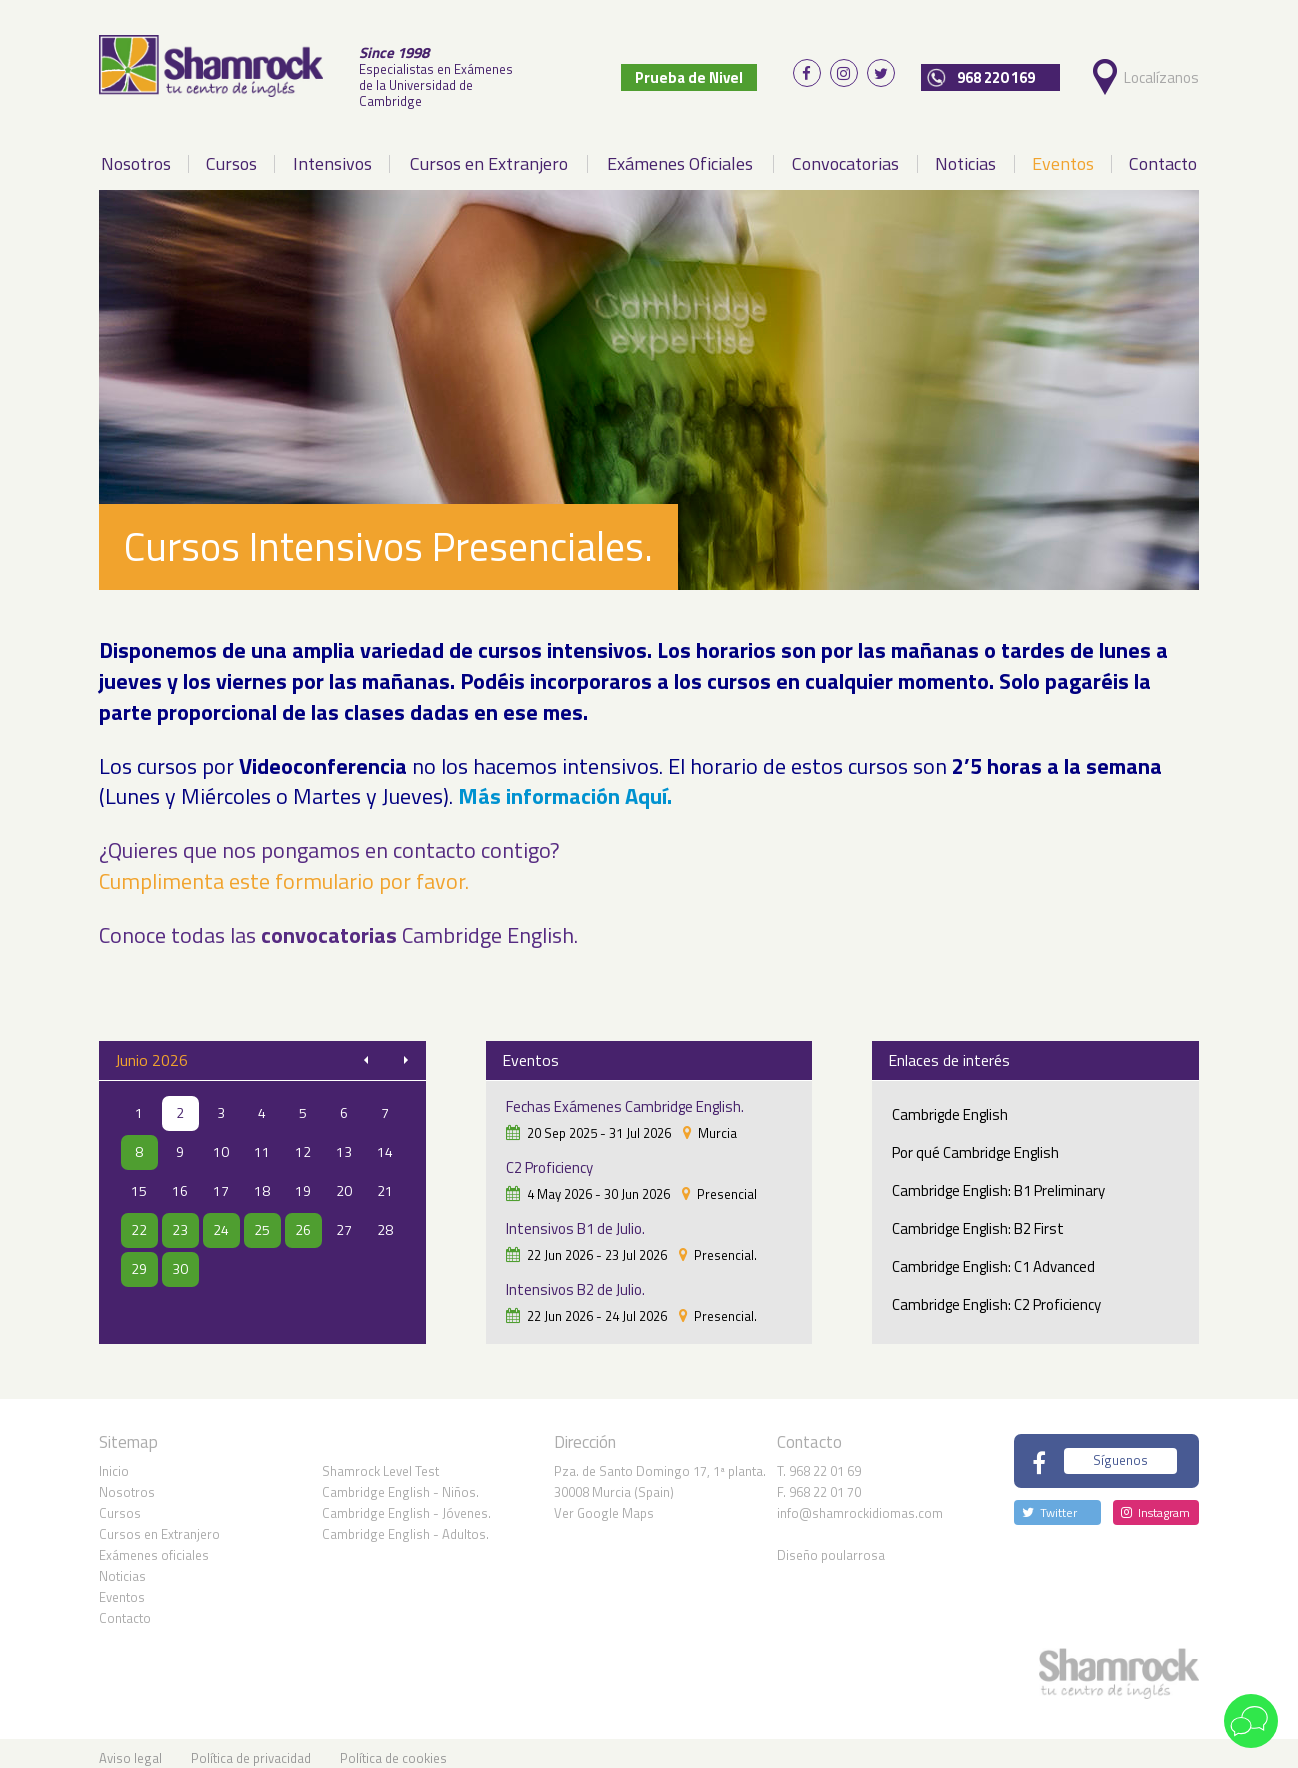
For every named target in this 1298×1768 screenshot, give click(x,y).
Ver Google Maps (604, 1503)
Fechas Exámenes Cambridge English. (625, 1098)
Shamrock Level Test (380, 1461)
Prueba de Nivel (710, 72)
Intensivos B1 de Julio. (575, 1220)
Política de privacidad (251, 1748)
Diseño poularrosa (831, 1545)
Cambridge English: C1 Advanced (993, 1258)
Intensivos (332, 154)
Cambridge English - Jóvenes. (406, 1503)
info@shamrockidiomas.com (860, 1503)
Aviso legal (130, 1748)
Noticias (965, 154)
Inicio (114, 1461)
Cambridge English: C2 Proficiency (996, 1296)
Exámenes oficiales (154, 1545)
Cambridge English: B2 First (978, 1220)
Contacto (1163, 154)
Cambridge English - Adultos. (405, 1524)
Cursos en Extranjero (489, 154)
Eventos (1063, 154)
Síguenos (1120, 1451)
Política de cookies (393, 1748)
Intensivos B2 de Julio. (575, 1281)
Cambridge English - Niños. (400, 1482)
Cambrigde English (950, 1106)
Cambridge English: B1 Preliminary (998, 1182)
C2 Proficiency (549, 1159)
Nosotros (136, 154)
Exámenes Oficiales (680, 154)
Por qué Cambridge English (975, 1144)
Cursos (231, 154)
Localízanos (1166, 72)
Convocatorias (845, 154)
